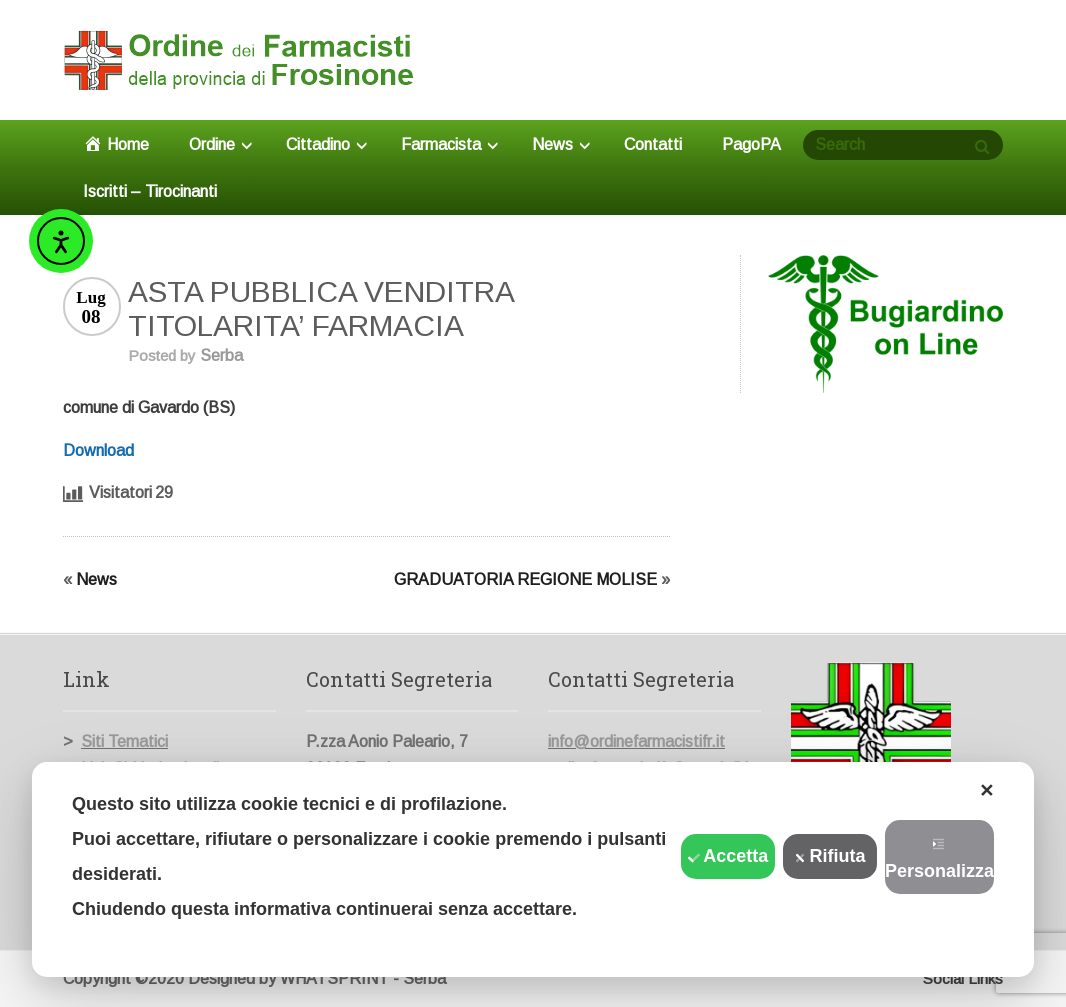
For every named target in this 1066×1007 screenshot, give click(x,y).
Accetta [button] (728, 856)
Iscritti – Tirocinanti (150, 191)
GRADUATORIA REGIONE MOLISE (525, 579)
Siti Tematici (124, 741)
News (561, 144)
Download (98, 450)
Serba (221, 355)
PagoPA (751, 144)
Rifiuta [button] (830, 856)
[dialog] (533, 869)
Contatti (653, 144)
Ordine (220, 144)
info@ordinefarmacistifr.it (636, 741)
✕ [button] (986, 791)
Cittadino (326, 144)
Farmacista (449, 144)
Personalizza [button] (939, 859)
